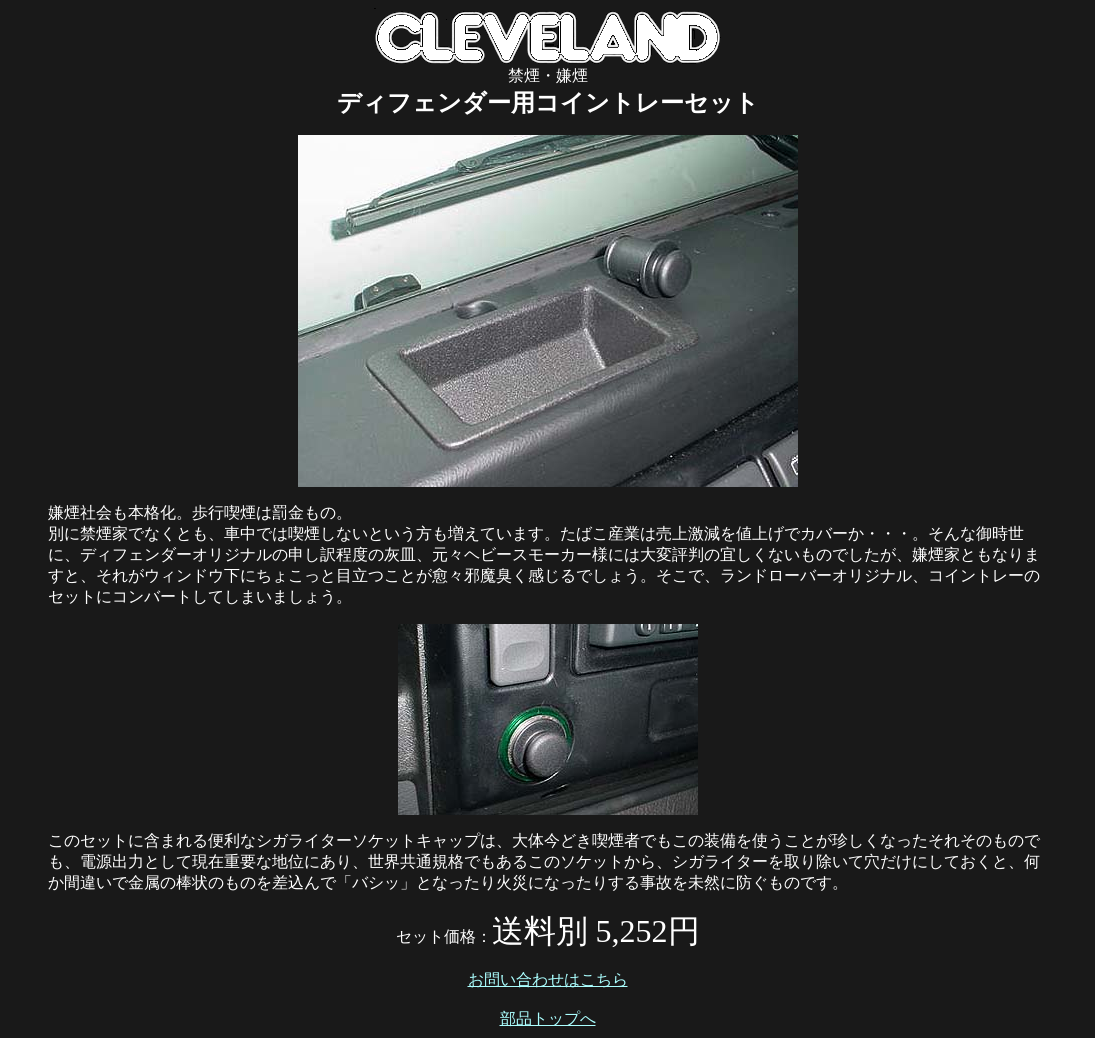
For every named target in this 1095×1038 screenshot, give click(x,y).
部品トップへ (548, 1018)
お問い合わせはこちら (548, 979)
